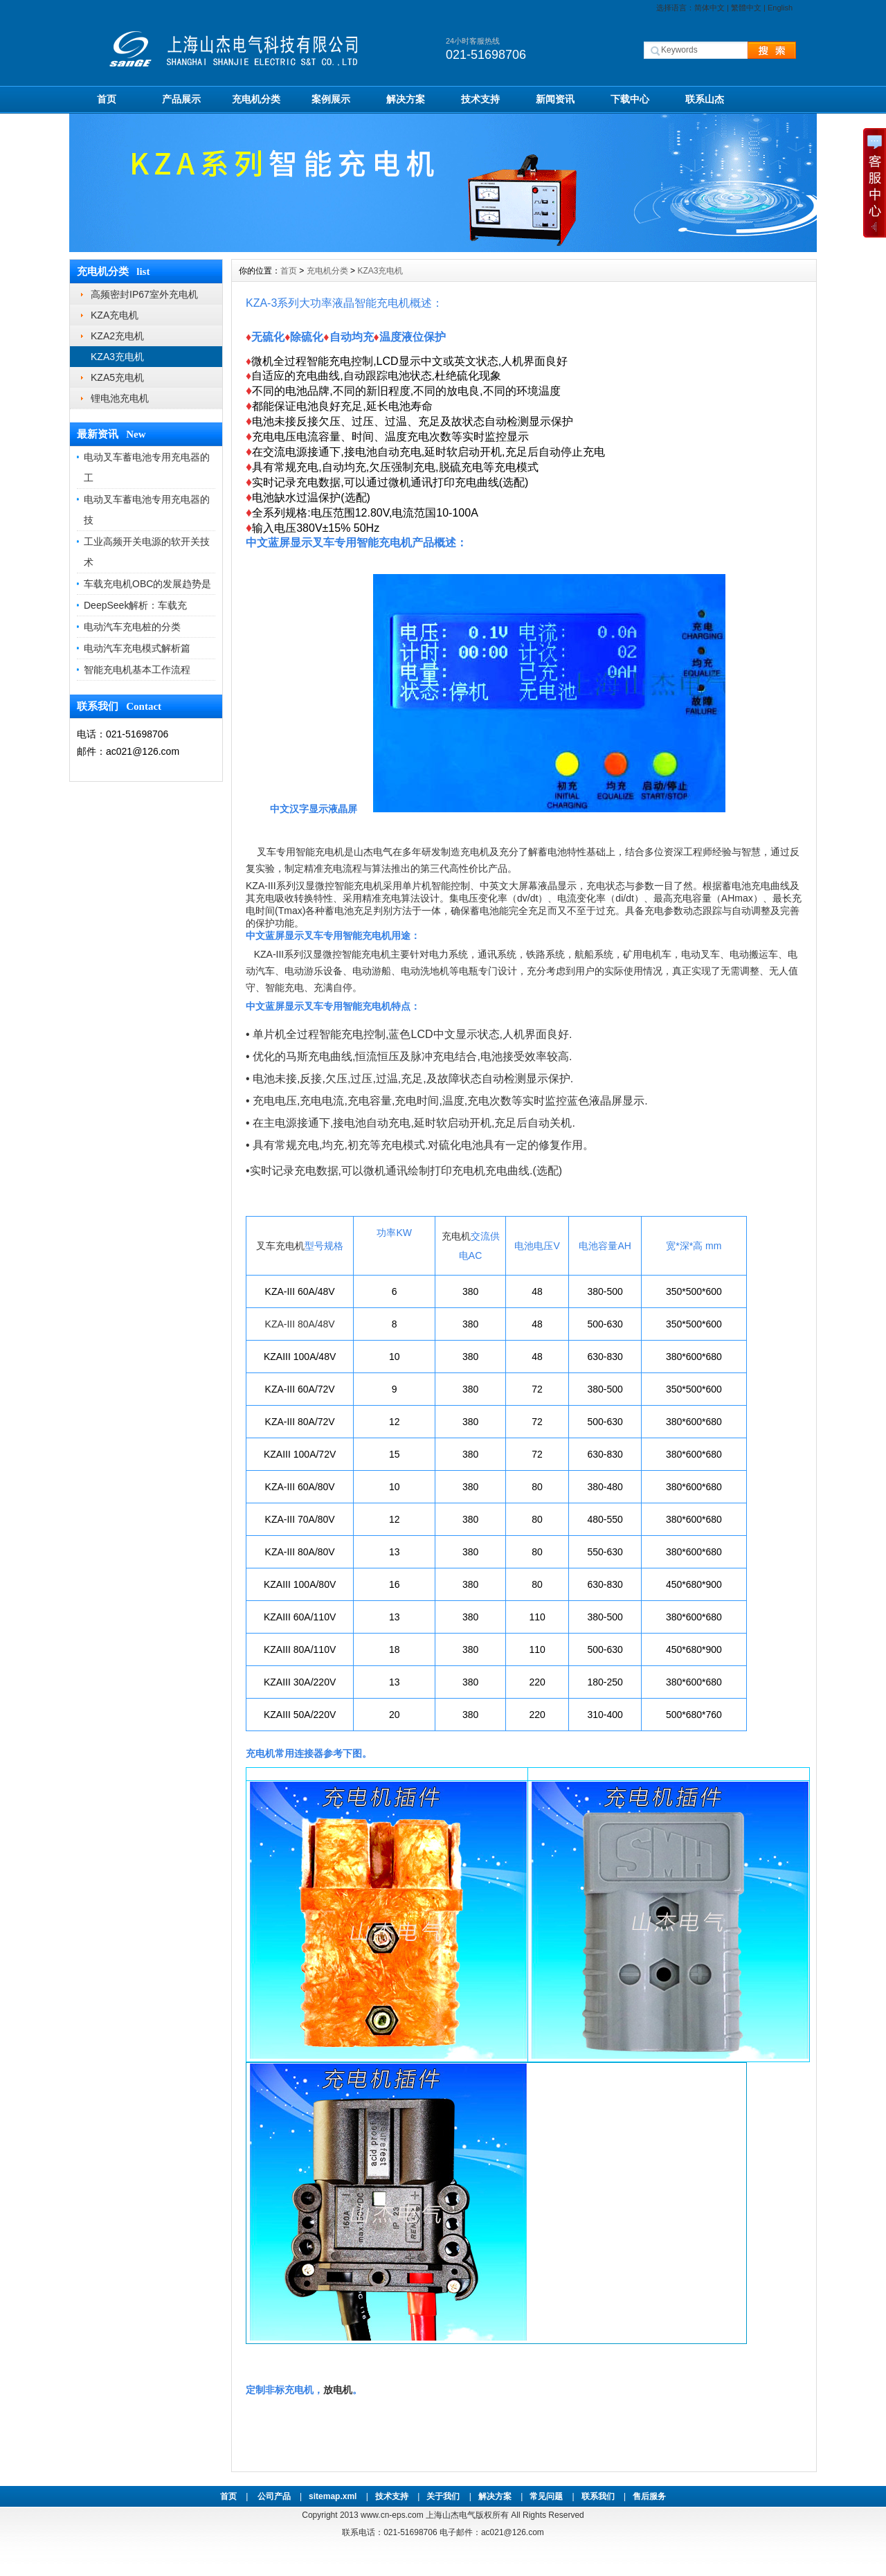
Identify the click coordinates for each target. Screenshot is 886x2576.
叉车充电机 (280, 1245)
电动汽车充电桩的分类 (132, 626)
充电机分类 (256, 99)
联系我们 (598, 2496)
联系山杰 (704, 99)
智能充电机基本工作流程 (137, 669)
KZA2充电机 (117, 335)
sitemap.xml (332, 2496)
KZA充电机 (114, 315)
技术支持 (480, 99)
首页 (106, 99)
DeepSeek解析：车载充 (135, 605)
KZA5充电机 (117, 377)
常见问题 (546, 2496)
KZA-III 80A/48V (300, 1324)
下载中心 (630, 99)
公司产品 (274, 2496)
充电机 (456, 1236)
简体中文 (709, 7)
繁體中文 (746, 7)
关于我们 (443, 2496)
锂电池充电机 (120, 398)
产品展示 (181, 99)
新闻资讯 (555, 99)
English (780, 7)
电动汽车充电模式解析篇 (137, 648)
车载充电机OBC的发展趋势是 (147, 583)
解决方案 (405, 99)
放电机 (337, 2389)
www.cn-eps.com (392, 2515)
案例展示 (330, 99)
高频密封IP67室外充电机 (144, 294)
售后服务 (649, 2496)
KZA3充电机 (117, 356)
